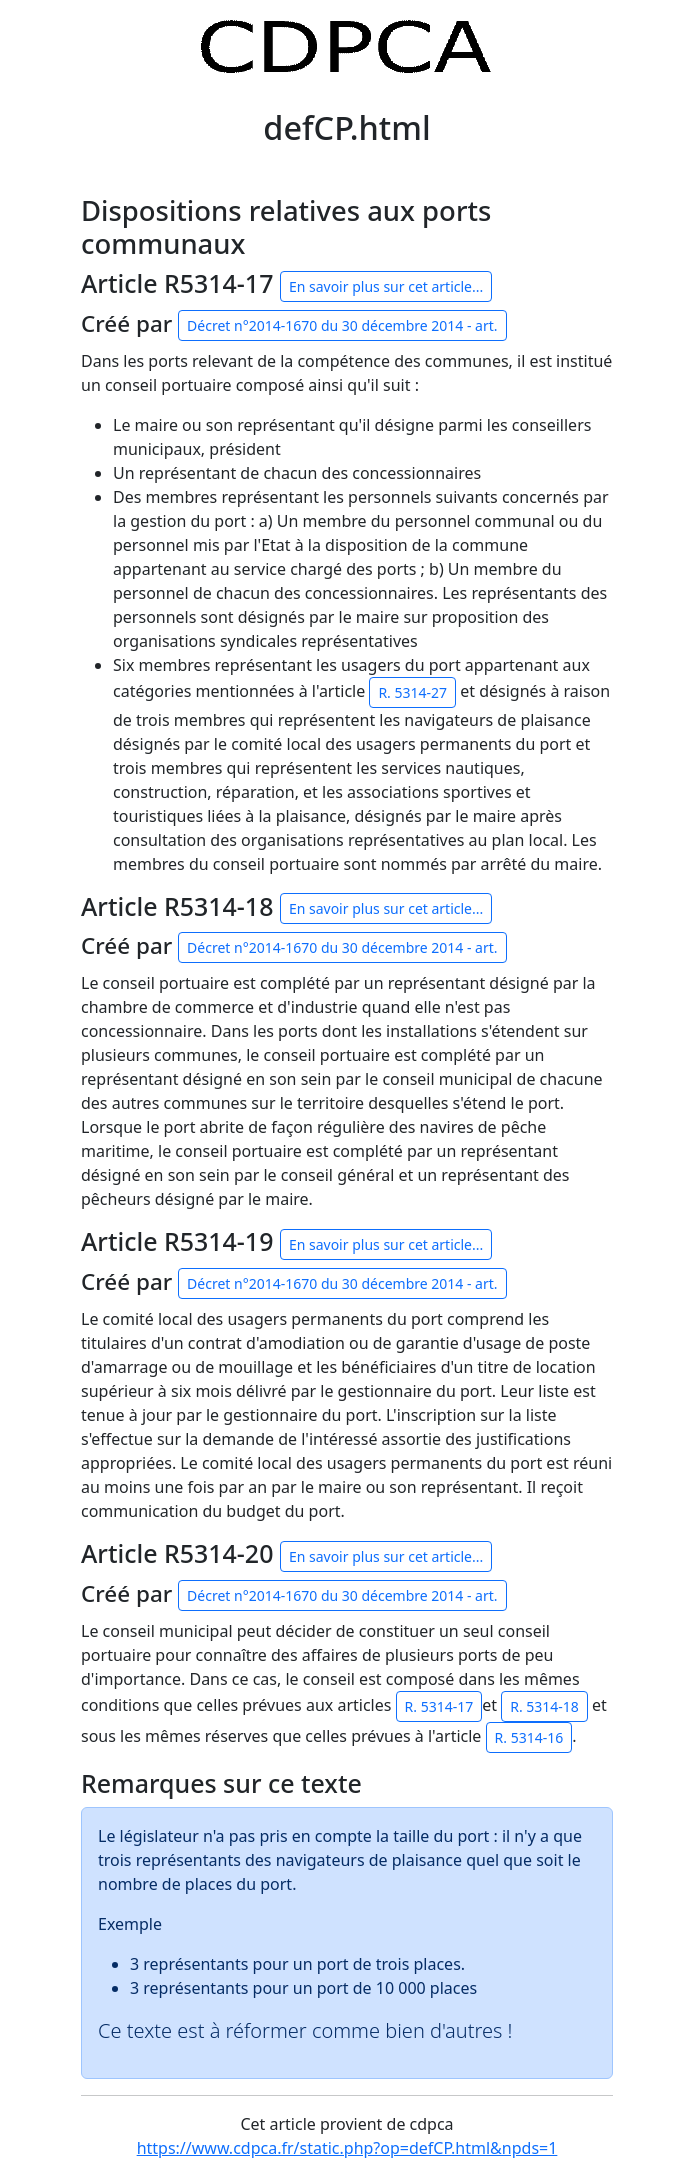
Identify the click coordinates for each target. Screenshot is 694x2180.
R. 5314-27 (412, 692)
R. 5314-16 (529, 1737)
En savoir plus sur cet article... (386, 286)
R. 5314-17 (439, 1706)
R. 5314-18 (544, 1706)
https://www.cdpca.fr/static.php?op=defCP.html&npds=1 (347, 2148)
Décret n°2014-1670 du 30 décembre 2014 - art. (342, 325)
